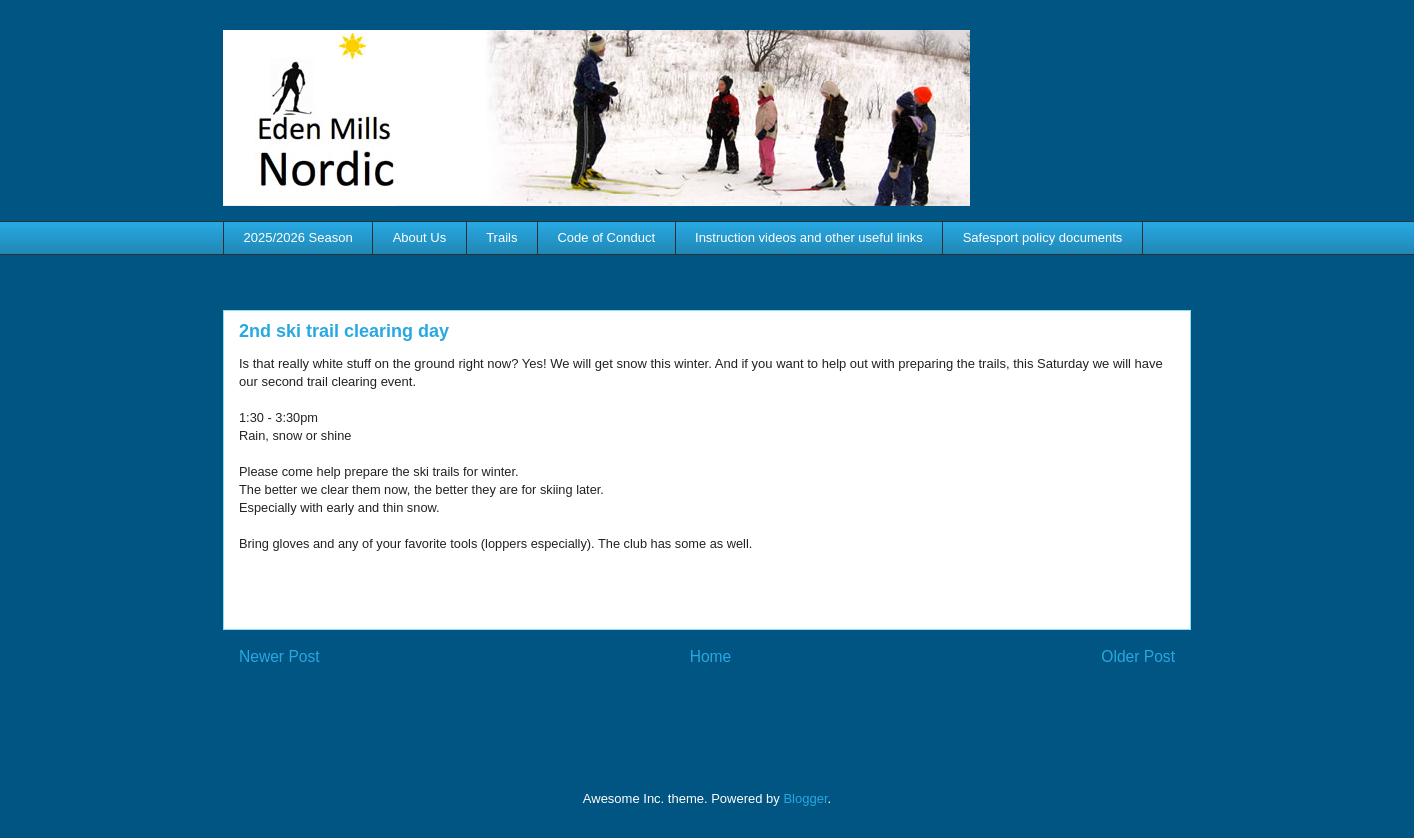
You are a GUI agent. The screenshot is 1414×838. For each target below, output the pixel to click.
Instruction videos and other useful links (809, 237)
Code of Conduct (606, 237)
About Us (419, 237)
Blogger (805, 798)
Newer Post (279, 656)
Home (711, 656)
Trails (501, 237)
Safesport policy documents (1043, 237)
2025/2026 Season (298, 237)
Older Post (1138, 656)
